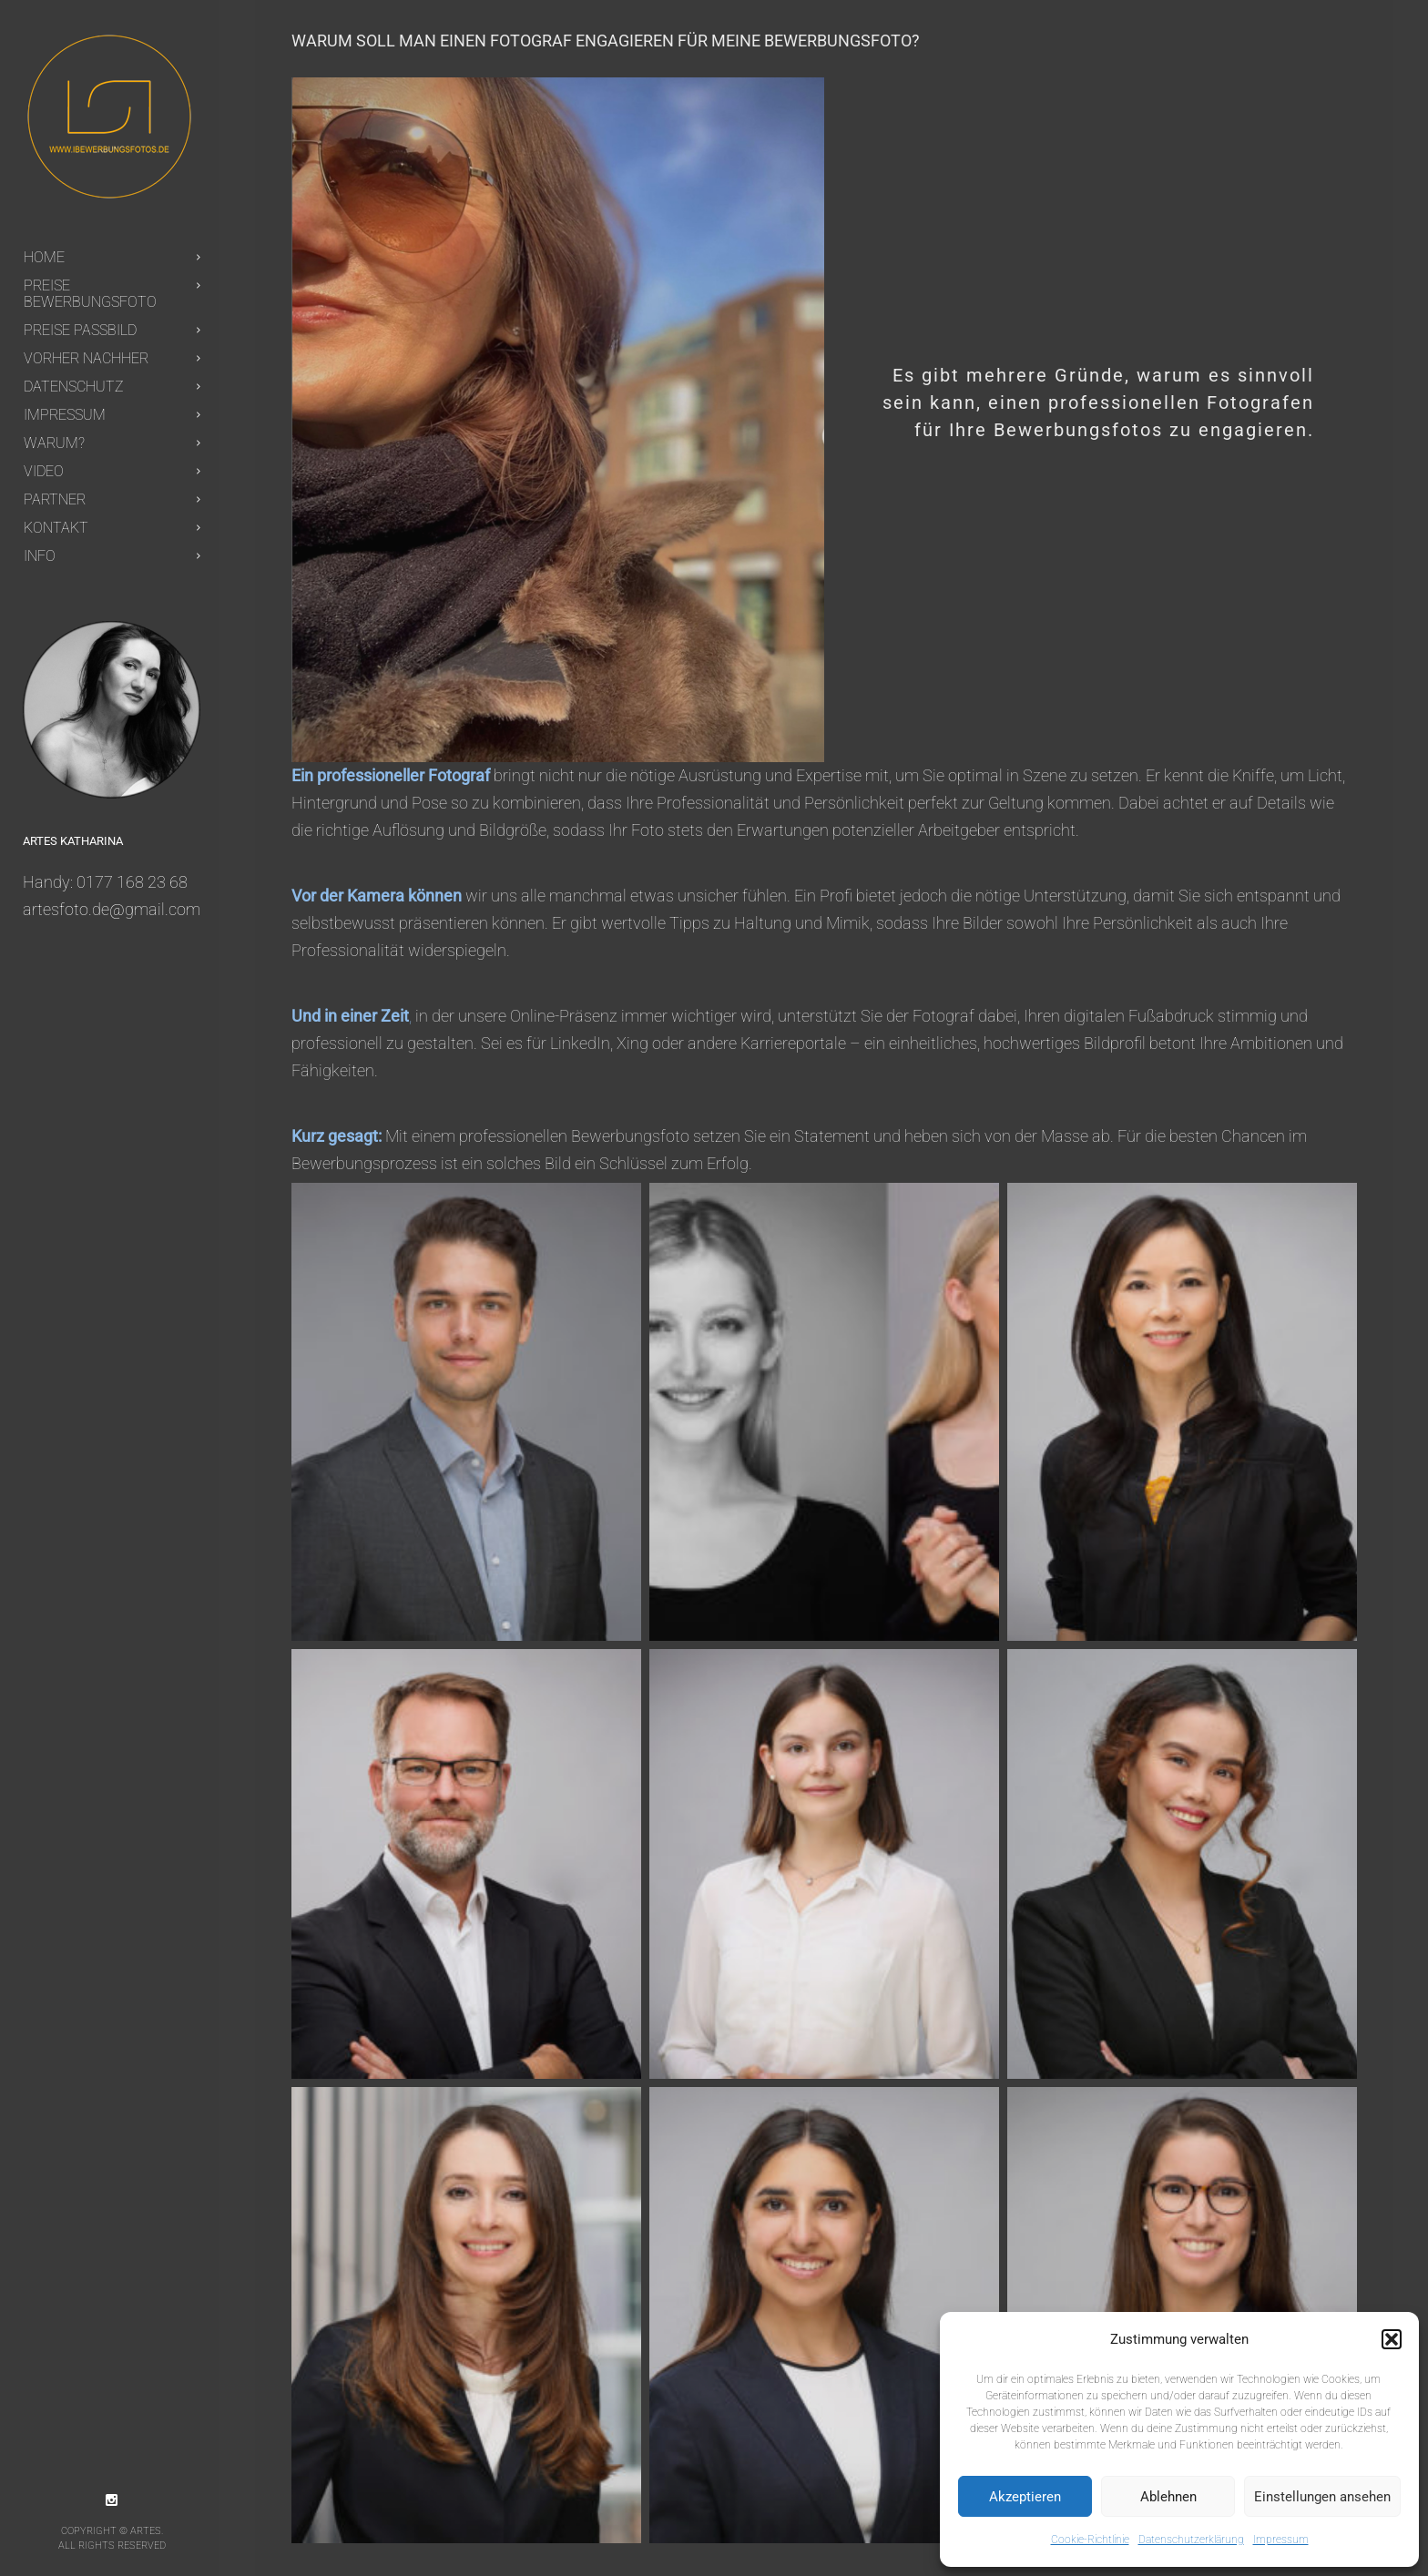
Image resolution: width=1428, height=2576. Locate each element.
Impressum (1281, 2539)
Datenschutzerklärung (1191, 2539)
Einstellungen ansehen (1322, 2497)
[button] (1391, 2339)
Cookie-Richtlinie (1090, 2539)
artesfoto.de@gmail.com (111, 909)
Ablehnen (1168, 2497)
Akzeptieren (1025, 2497)
